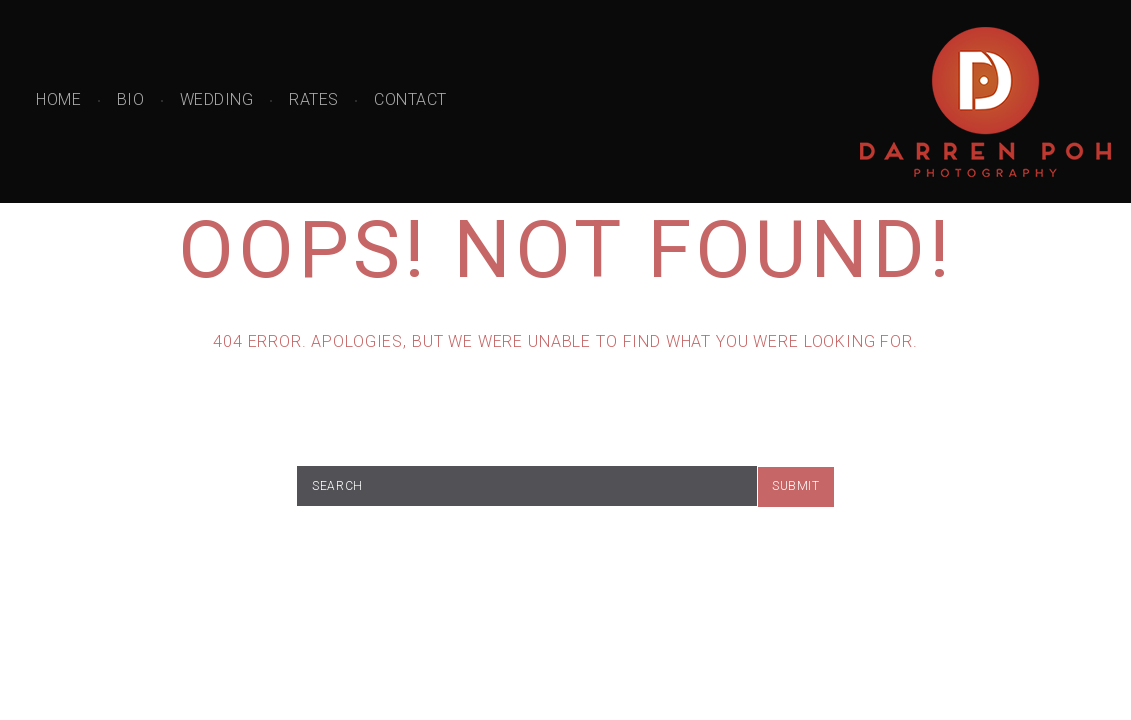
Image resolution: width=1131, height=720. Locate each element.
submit (796, 486)
